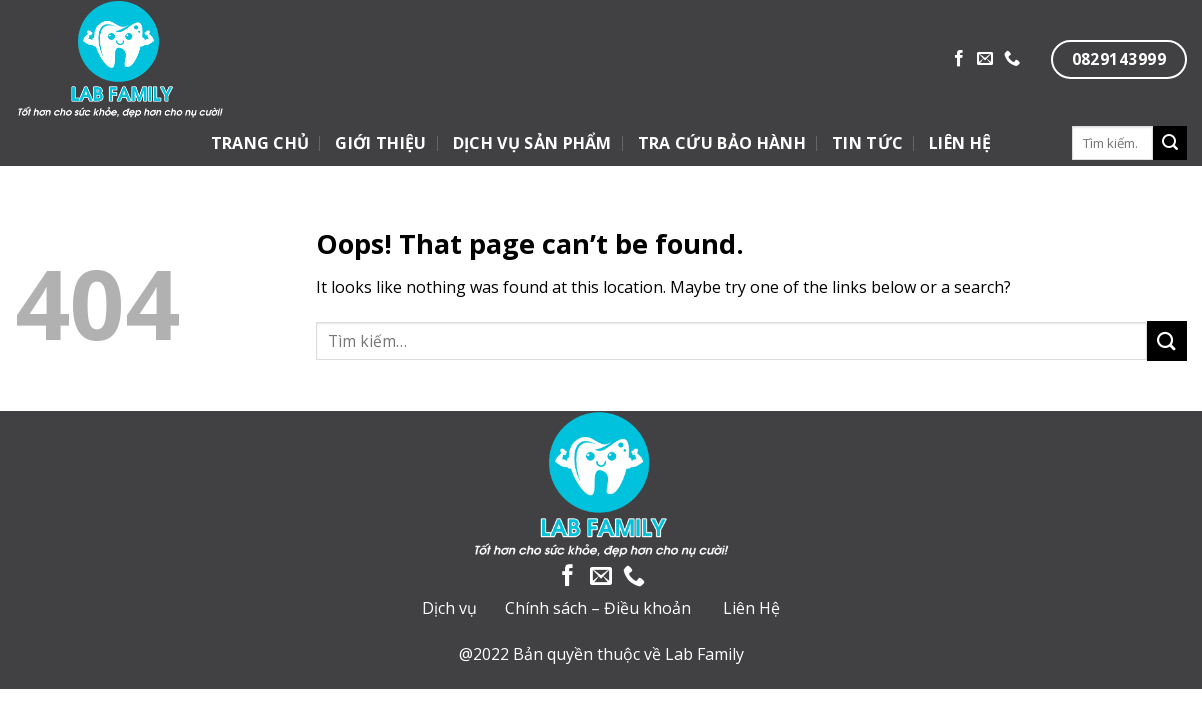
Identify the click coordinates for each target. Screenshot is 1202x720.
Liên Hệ (751, 608)
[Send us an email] (985, 59)
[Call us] (1012, 59)
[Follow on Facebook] (959, 59)
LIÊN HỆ (960, 143)
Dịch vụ (449, 608)
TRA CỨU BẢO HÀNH (722, 143)
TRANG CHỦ (260, 143)
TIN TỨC (867, 143)
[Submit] (1170, 143)
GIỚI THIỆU (380, 143)
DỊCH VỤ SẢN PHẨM (532, 143)
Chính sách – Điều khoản (598, 608)
